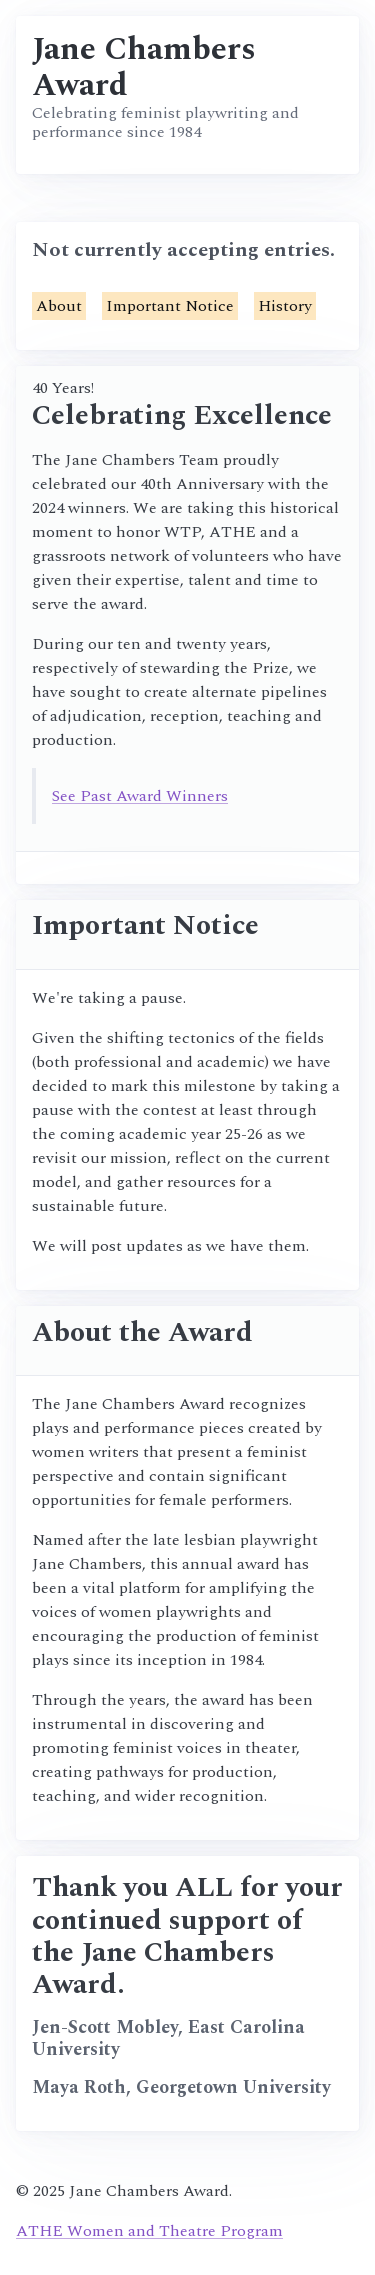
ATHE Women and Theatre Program (149, 2231)
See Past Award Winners (140, 796)
